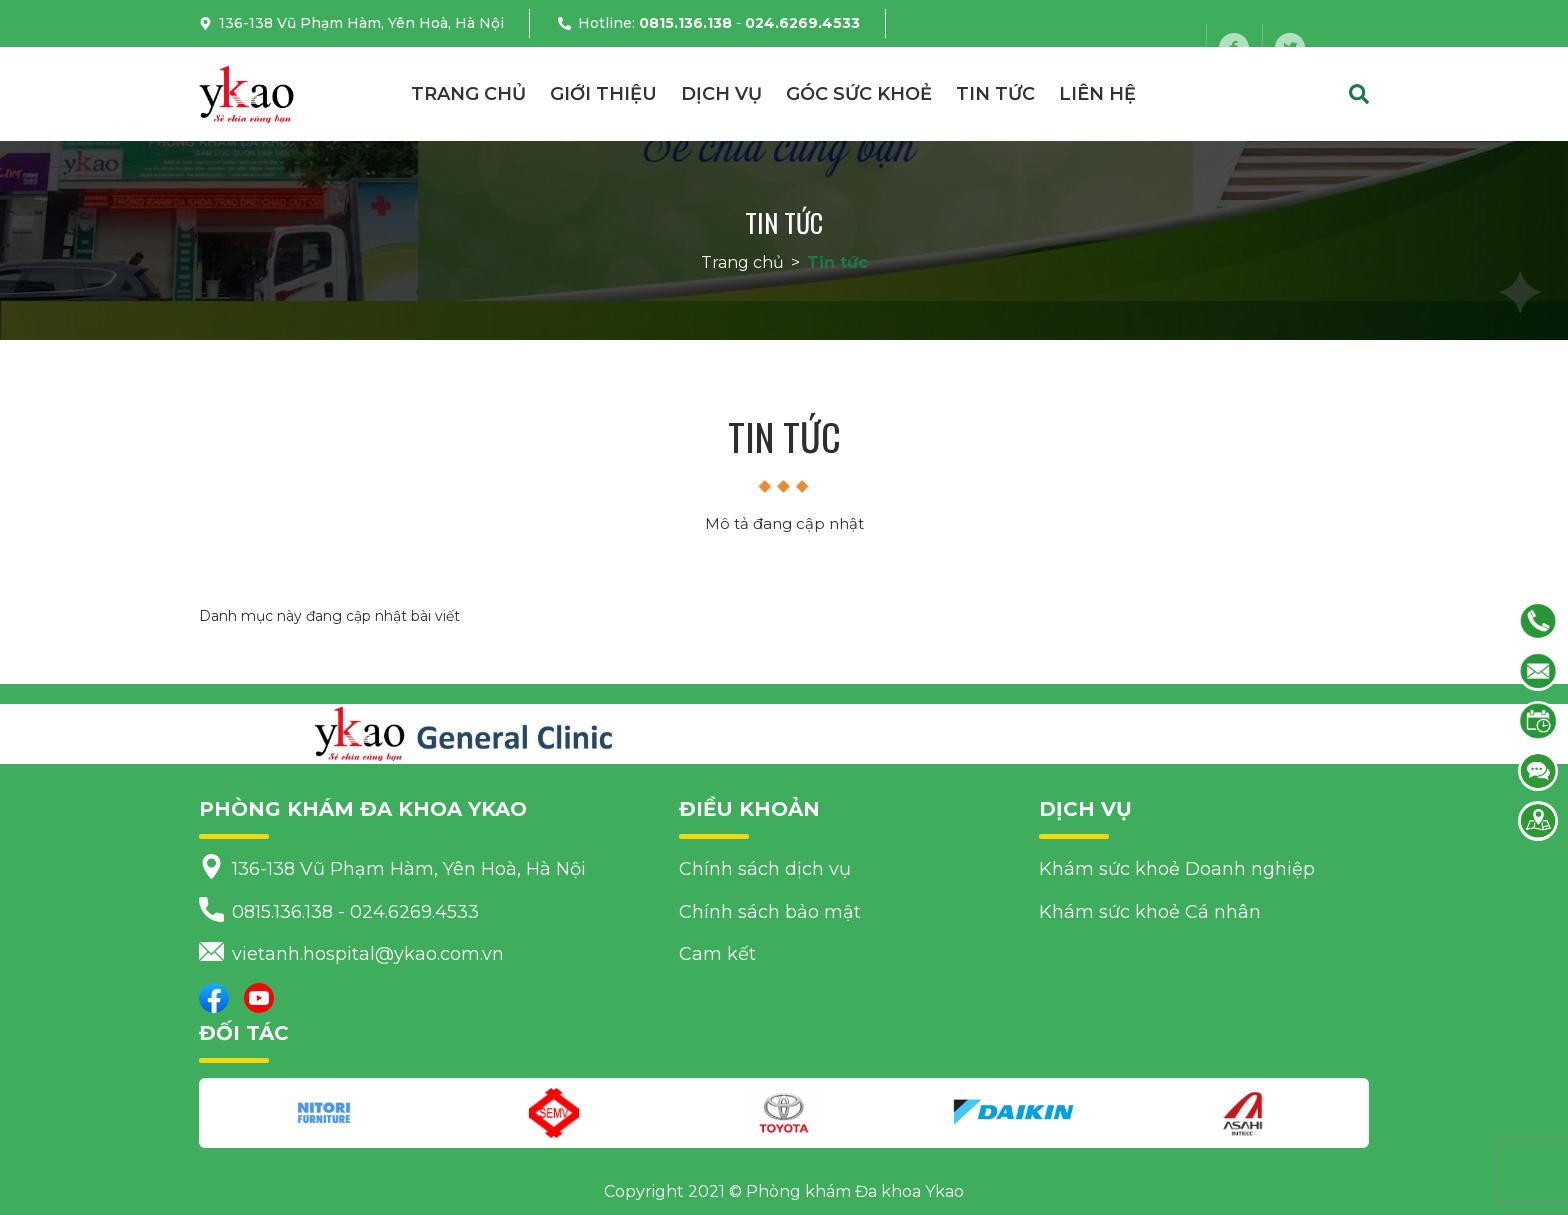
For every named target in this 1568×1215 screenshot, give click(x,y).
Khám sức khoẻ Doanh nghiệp (1177, 869)
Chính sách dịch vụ (765, 869)
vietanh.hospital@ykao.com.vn (383, 70)
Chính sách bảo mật (770, 912)
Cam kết (717, 954)
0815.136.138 (685, 23)
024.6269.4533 (802, 23)
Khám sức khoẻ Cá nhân (1150, 912)
